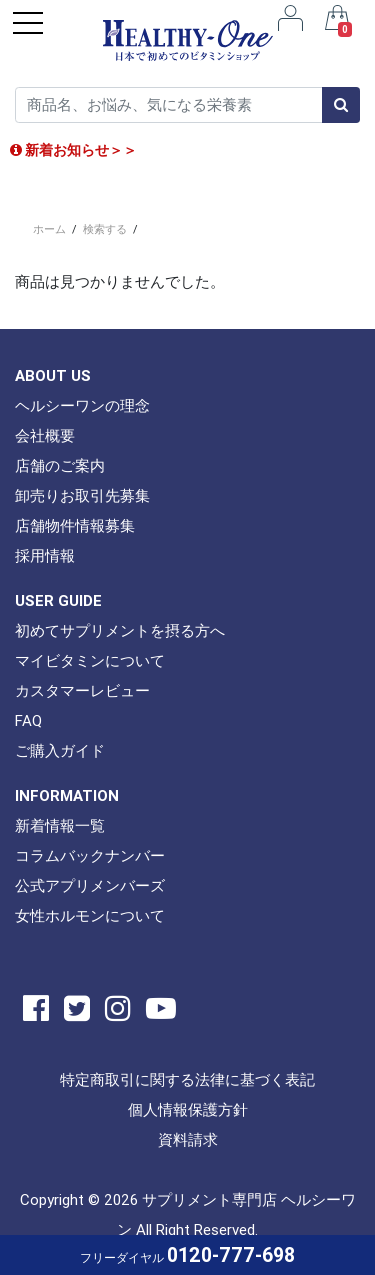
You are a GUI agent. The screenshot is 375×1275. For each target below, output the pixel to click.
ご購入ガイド (60, 750)
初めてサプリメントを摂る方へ (120, 630)
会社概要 (45, 435)
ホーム (49, 229)
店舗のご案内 (60, 465)
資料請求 (188, 1139)
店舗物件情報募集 (75, 525)
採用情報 (45, 555)
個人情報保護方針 (188, 1109)
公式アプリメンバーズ (90, 885)
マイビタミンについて (90, 660)
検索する (105, 229)
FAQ (28, 720)
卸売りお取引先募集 (82, 495)
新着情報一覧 (60, 825)
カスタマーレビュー (82, 690)
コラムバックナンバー (90, 855)
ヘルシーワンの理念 (82, 405)
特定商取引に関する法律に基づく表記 (187, 1079)
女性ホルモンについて (90, 915)
